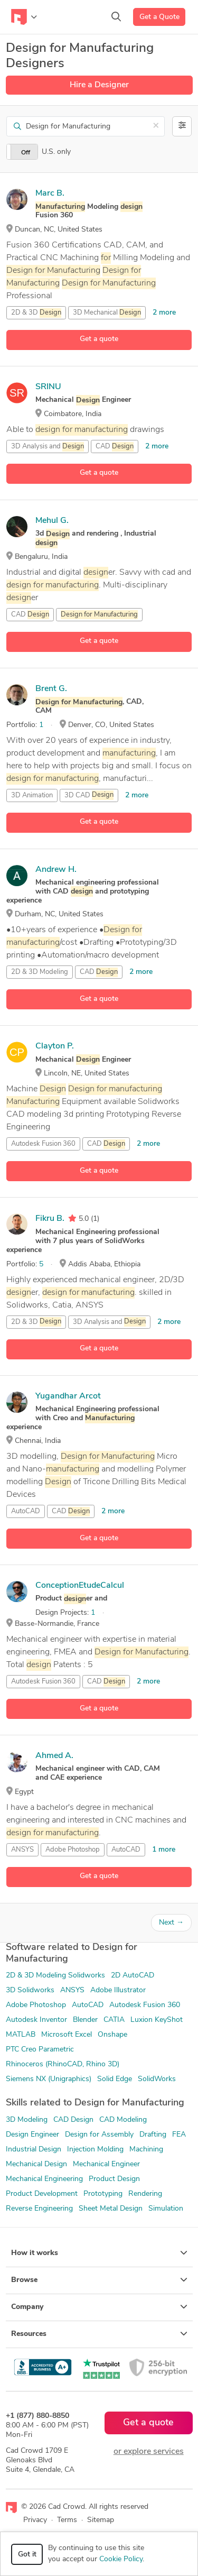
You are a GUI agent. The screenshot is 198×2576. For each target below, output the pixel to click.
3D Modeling (27, 2120)
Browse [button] (99, 2280)
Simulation (165, 2209)
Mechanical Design (36, 2164)
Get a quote (99, 339)
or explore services (149, 2452)
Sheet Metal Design (111, 2209)
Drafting (152, 2135)
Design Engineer (32, 2135)
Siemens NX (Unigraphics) (48, 2079)
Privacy (35, 2520)
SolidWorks (157, 2079)
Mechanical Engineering (44, 2179)
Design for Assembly (99, 2135)
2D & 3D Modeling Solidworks (55, 1976)
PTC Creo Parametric (40, 2050)
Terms (67, 2520)
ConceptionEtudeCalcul (79, 1585)
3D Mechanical (107, 313)
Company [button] (99, 2307)
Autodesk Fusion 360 (43, 1143)
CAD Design (73, 2120)
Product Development (42, 2194)
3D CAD (89, 795)
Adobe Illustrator (118, 1990)
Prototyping (102, 2194)
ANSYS (22, 1849)
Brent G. (51, 689)
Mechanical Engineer (106, 2164)
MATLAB (20, 2035)
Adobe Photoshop (72, 1849)
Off (25, 153)
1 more (163, 1850)
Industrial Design (33, 2150)
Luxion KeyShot (156, 2020)
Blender (85, 2020)
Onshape (112, 2035)
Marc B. (49, 193)
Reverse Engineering (39, 2209)
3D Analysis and (47, 447)
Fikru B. (49, 1219)
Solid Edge (114, 2079)
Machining (146, 2150)
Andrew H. (56, 870)
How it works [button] (99, 2253)
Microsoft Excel (66, 2035)
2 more (164, 313)
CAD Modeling (123, 2120)
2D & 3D (36, 313)
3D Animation (32, 795)
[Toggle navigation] (24, 17)
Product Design (114, 2179)
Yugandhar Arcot (68, 1396)
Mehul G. (52, 521)
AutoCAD (25, 1511)
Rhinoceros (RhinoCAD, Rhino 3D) (62, 2064)
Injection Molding (95, 2150)
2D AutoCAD (132, 1976)
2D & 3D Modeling (39, 972)
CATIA (114, 2020)
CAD (115, 447)
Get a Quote (159, 17)
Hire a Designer (99, 85)
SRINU (48, 387)
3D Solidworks (30, 1990)
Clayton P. (54, 1046)
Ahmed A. (54, 1756)
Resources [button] (99, 2334)
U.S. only (56, 152)
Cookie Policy (121, 2559)
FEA (179, 2135)
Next (171, 1923)
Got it (27, 2555)
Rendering (145, 2194)
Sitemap (100, 2520)
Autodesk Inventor (36, 2020)
